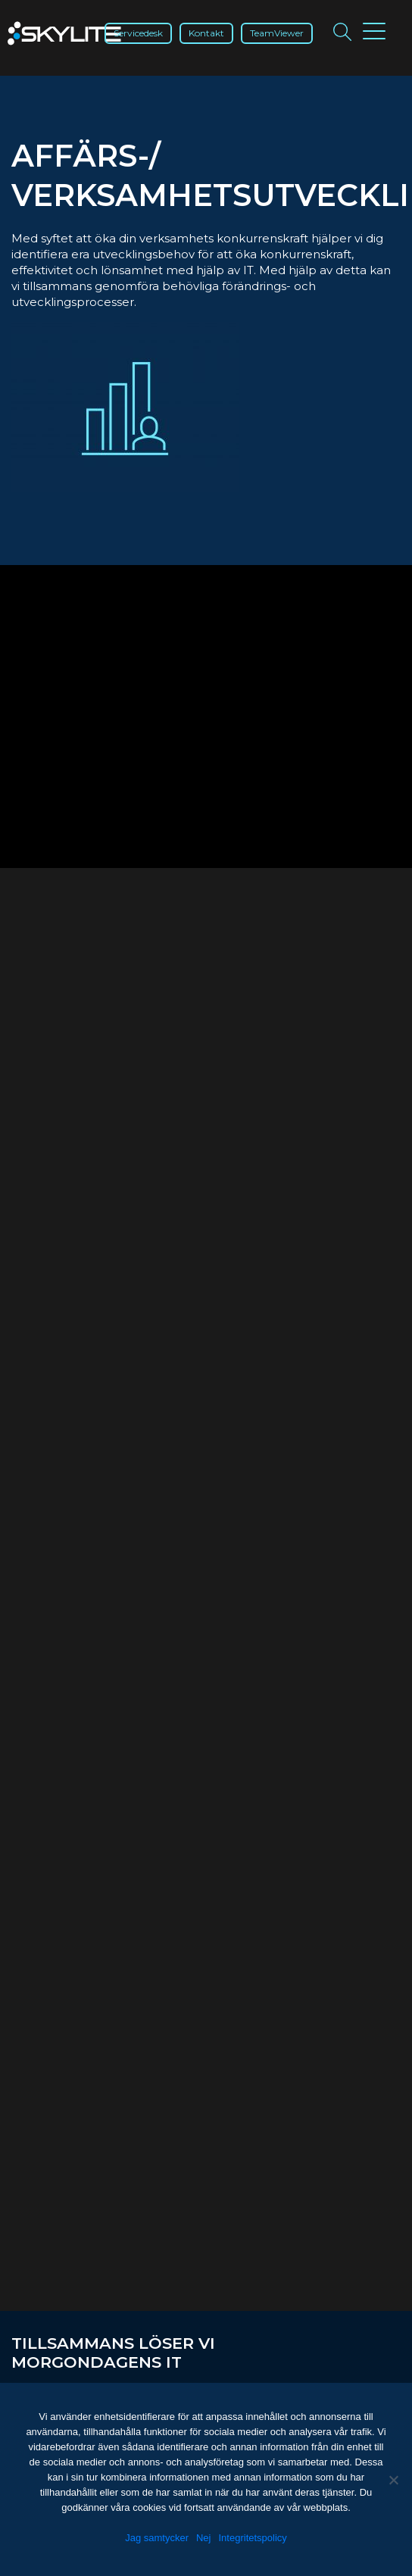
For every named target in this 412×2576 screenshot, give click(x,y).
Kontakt (206, 33)
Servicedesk (138, 33)
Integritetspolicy (253, 2537)
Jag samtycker (157, 2537)
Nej (203, 2537)
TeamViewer (277, 33)
